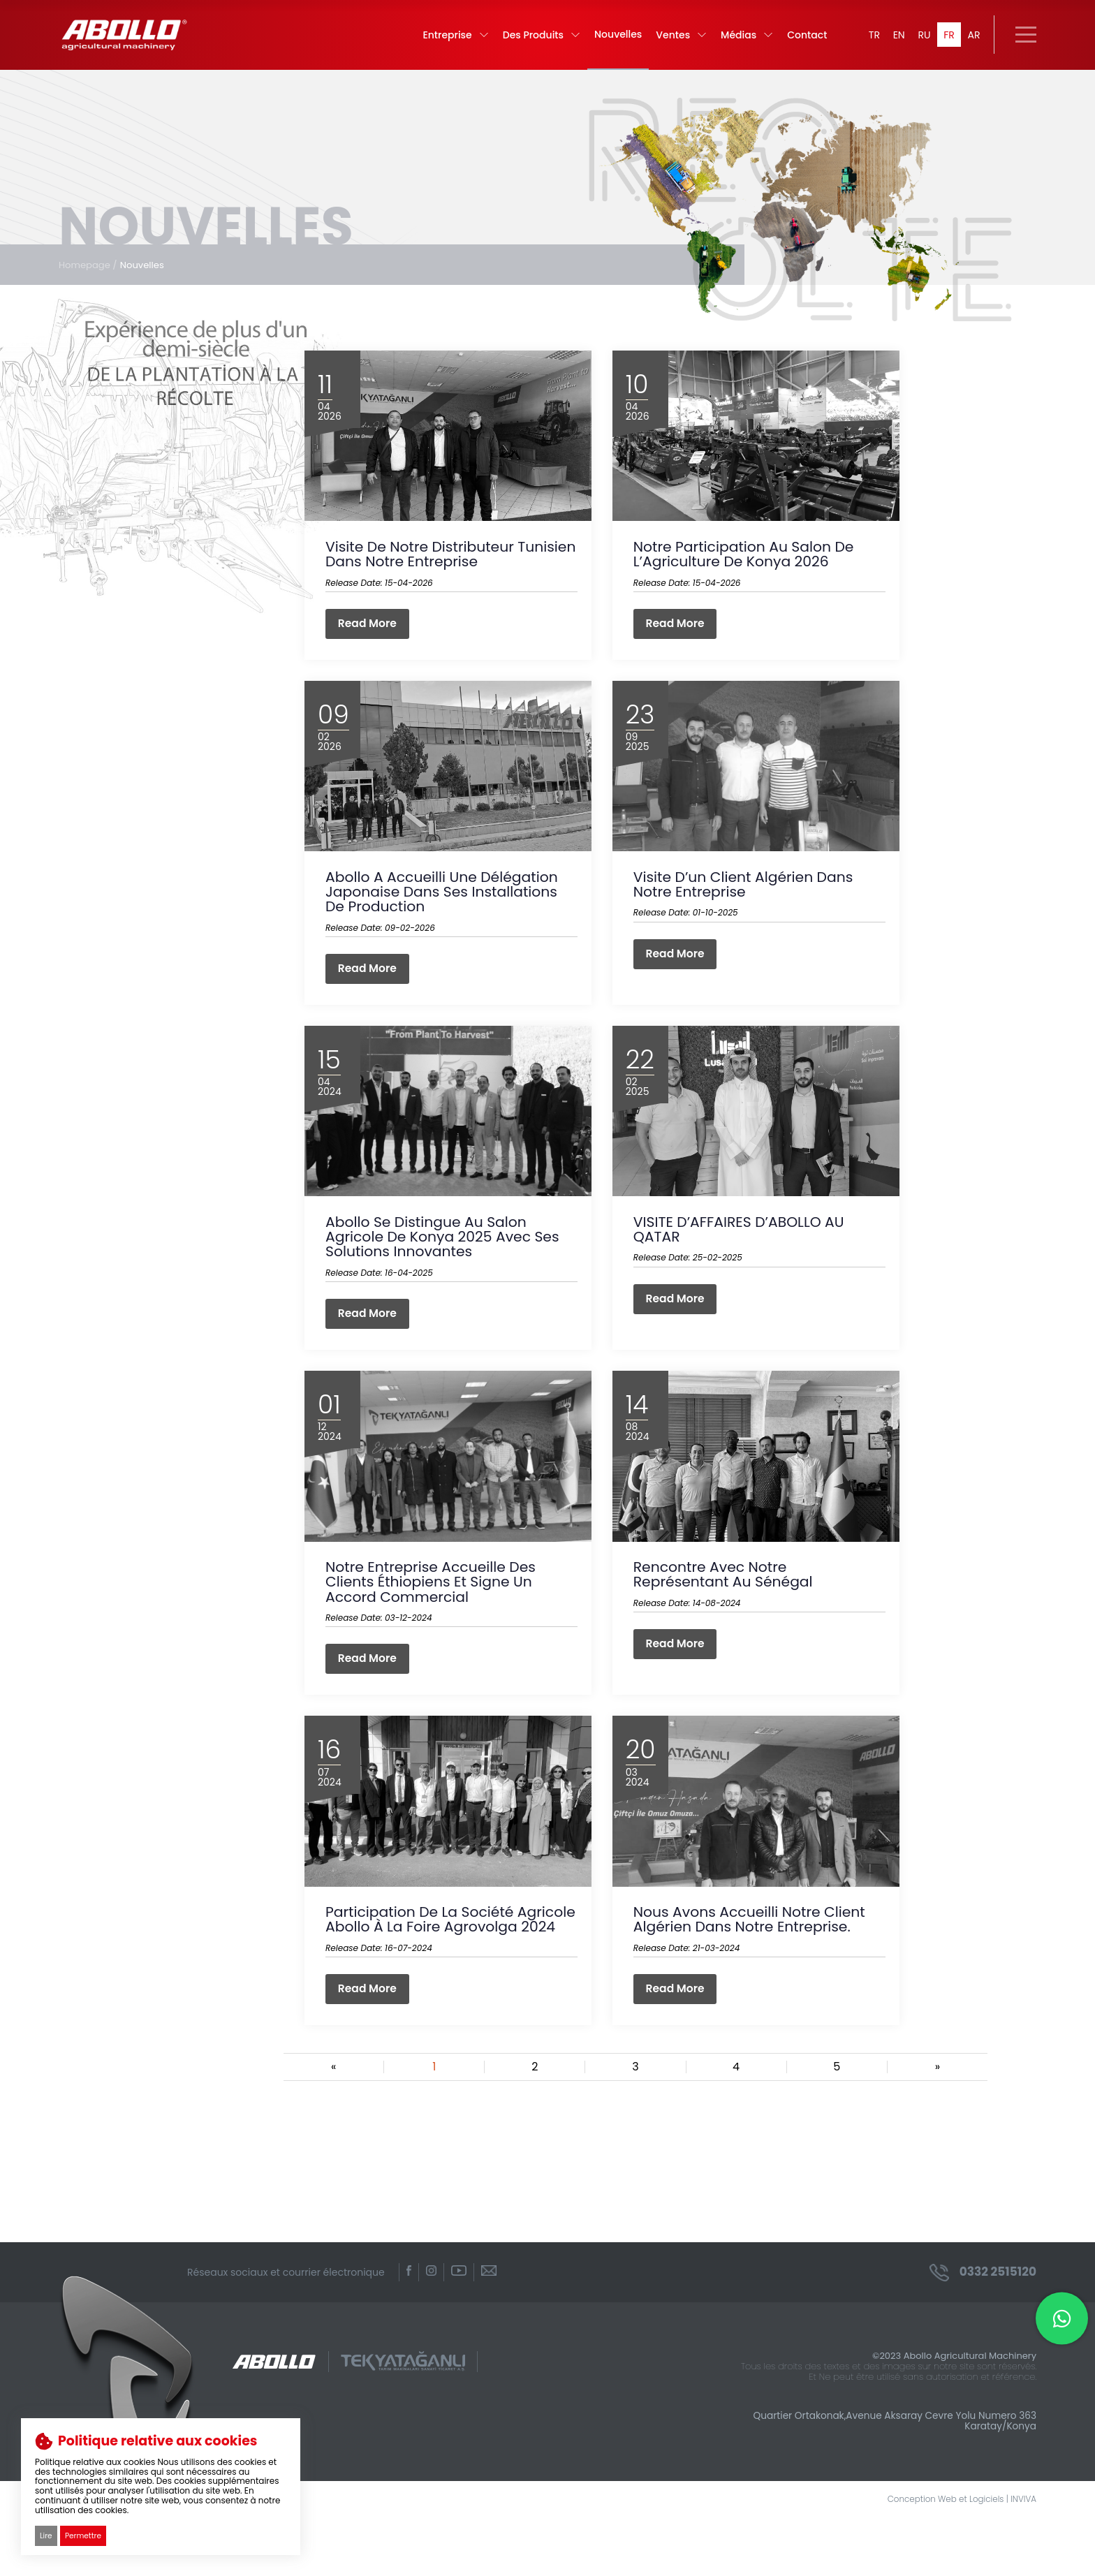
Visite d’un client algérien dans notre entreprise (746, 907)
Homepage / (90, 279)
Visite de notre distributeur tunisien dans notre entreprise (436, 571)
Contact (798, 41)
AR (973, 41)
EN (893, 41)
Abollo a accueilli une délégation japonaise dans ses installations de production (445, 914)
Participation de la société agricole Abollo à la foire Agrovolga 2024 (422, 1964)
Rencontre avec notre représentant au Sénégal (725, 1607)
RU (920, 41)
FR (947, 41)
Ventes (672, 41)
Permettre (84, 2535)
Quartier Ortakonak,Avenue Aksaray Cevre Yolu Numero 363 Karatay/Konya (881, 2477)
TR (866, 41)
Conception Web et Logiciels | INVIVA (955, 2557)
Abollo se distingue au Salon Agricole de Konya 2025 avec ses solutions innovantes (446, 1265)
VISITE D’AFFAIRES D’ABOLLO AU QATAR (742, 1257)
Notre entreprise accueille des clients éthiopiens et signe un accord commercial (434, 1615)
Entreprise (446, 41)
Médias (738, 41)
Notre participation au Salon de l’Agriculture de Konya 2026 (747, 571)
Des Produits (532, 41)
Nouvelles (609, 41)
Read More (369, 642)
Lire (46, 2535)
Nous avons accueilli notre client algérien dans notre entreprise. (753, 1957)
